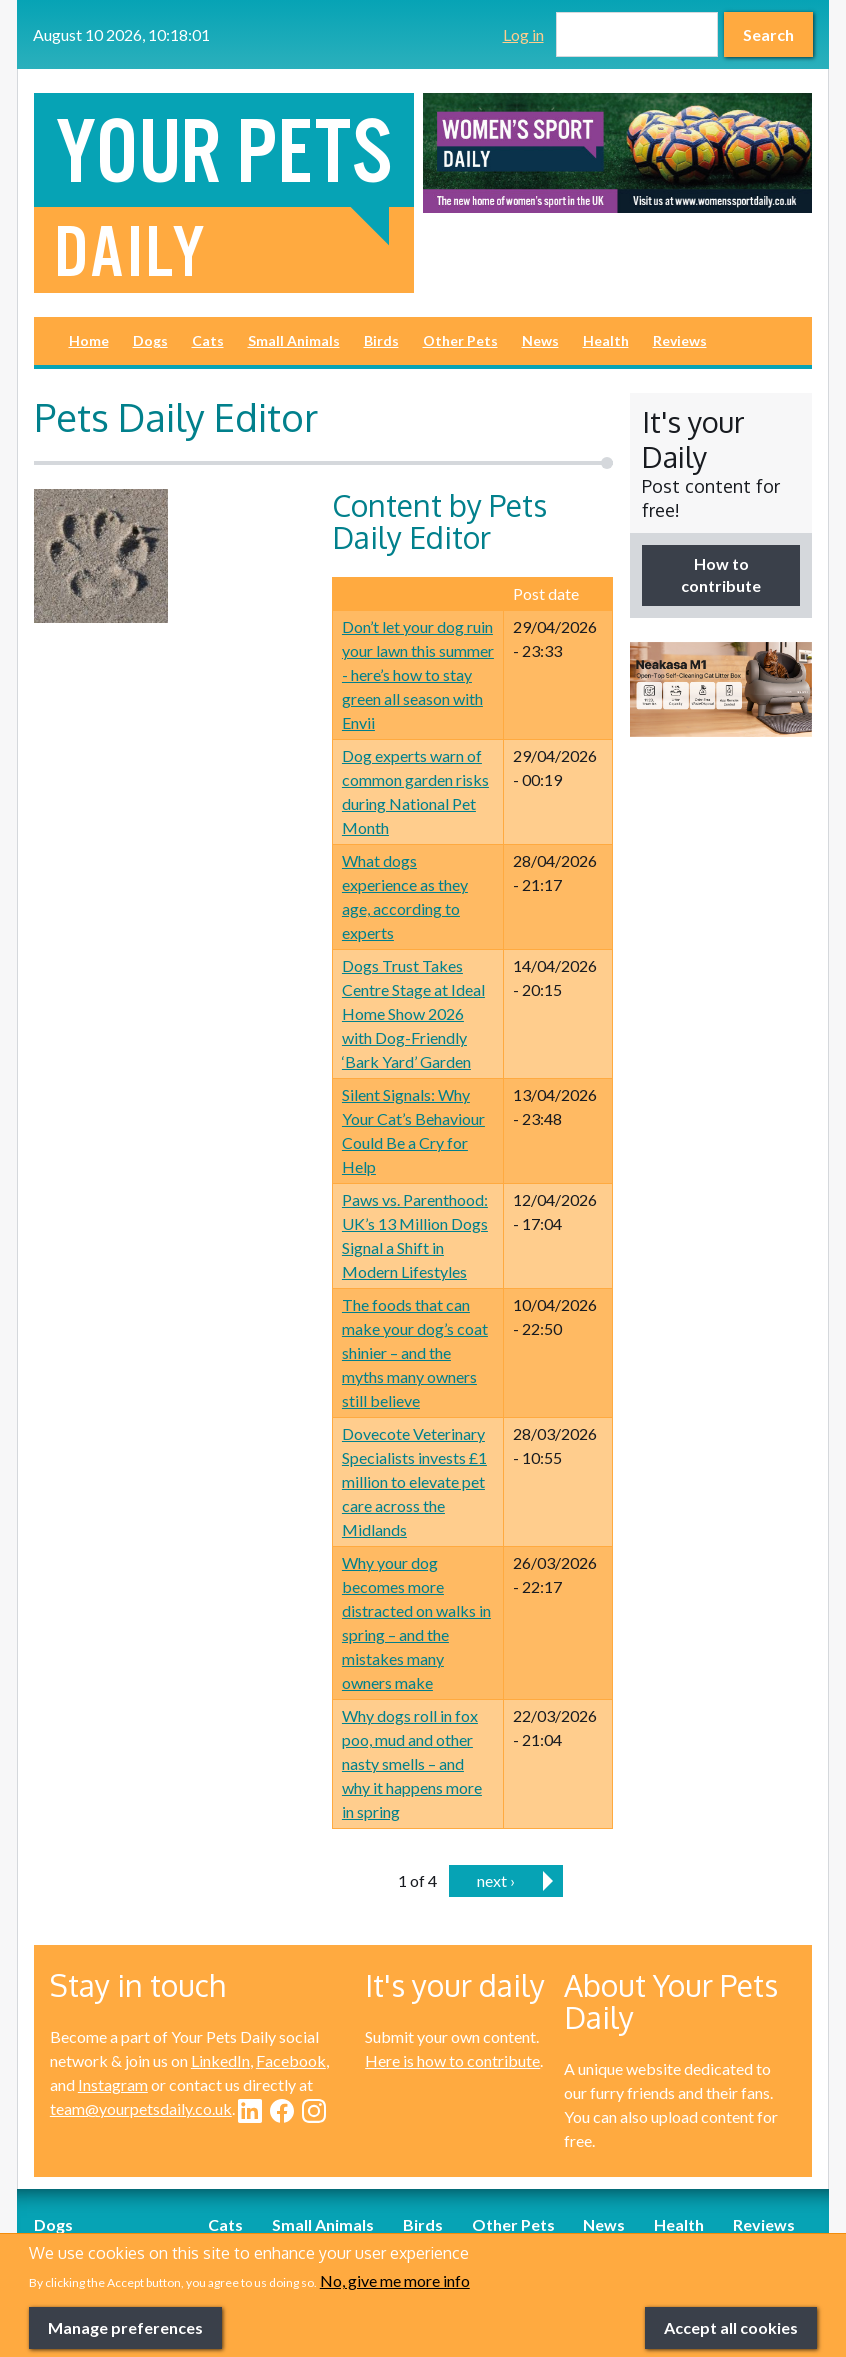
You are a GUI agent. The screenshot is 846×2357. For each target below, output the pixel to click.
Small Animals (294, 340)
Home (89, 340)
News (540, 340)
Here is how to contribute (452, 2060)
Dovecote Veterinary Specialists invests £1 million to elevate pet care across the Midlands (414, 1481)
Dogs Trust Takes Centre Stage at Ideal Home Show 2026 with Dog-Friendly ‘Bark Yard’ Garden (413, 1013)
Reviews (680, 340)
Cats (208, 340)
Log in (523, 34)
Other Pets (460, 340)
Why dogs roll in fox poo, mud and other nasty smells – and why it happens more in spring (412, 1763)
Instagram (113, 2084)
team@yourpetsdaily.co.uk (141, 2108)
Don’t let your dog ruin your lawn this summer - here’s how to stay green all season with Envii (418, 674)
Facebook (291, 2060)
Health (606, 340)
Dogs (150, 340)
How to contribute (721, 574)
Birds (381, 340)
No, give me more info (395, 2310)
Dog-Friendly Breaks (106, 2248)
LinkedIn (220, 2060)
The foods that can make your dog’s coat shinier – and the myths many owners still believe (415, 1352)
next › (496, 1880)
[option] (617, 153)
